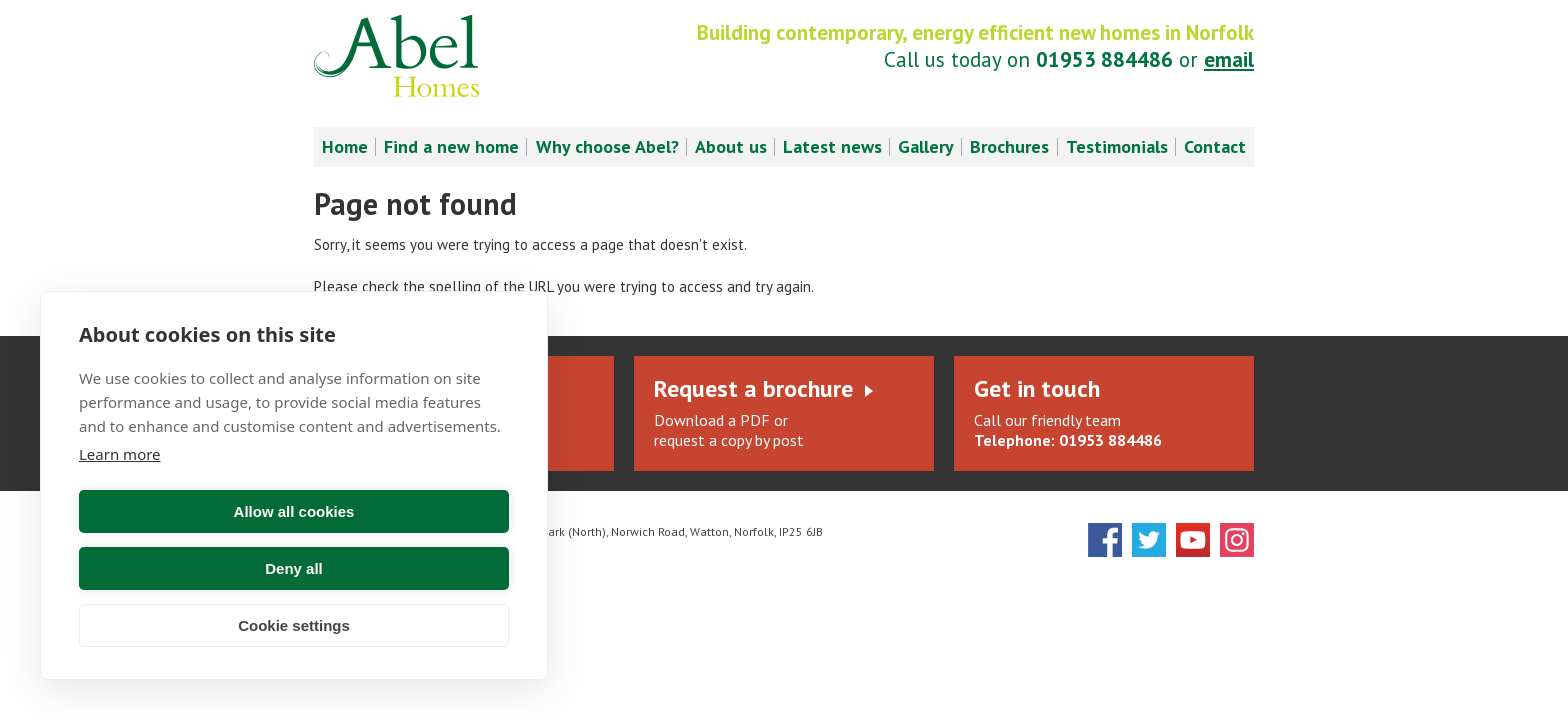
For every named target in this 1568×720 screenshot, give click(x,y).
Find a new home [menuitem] (451, 146)
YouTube (1193, 540)
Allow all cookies (183, 568)
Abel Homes (396, 56)
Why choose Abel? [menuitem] (607, 146)
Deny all (405, 568)
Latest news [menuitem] (832, 146)
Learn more (120, 511)
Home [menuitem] (345, 146)
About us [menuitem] (731, 146)
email (1229, 59)
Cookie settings (294, 625)
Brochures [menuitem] (1009, 146)
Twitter (1149, 540)
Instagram (1237, 540)
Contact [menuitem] (1215, 146)
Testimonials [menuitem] (1117, 146)
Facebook (1105, 540)
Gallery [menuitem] (926, 146)
